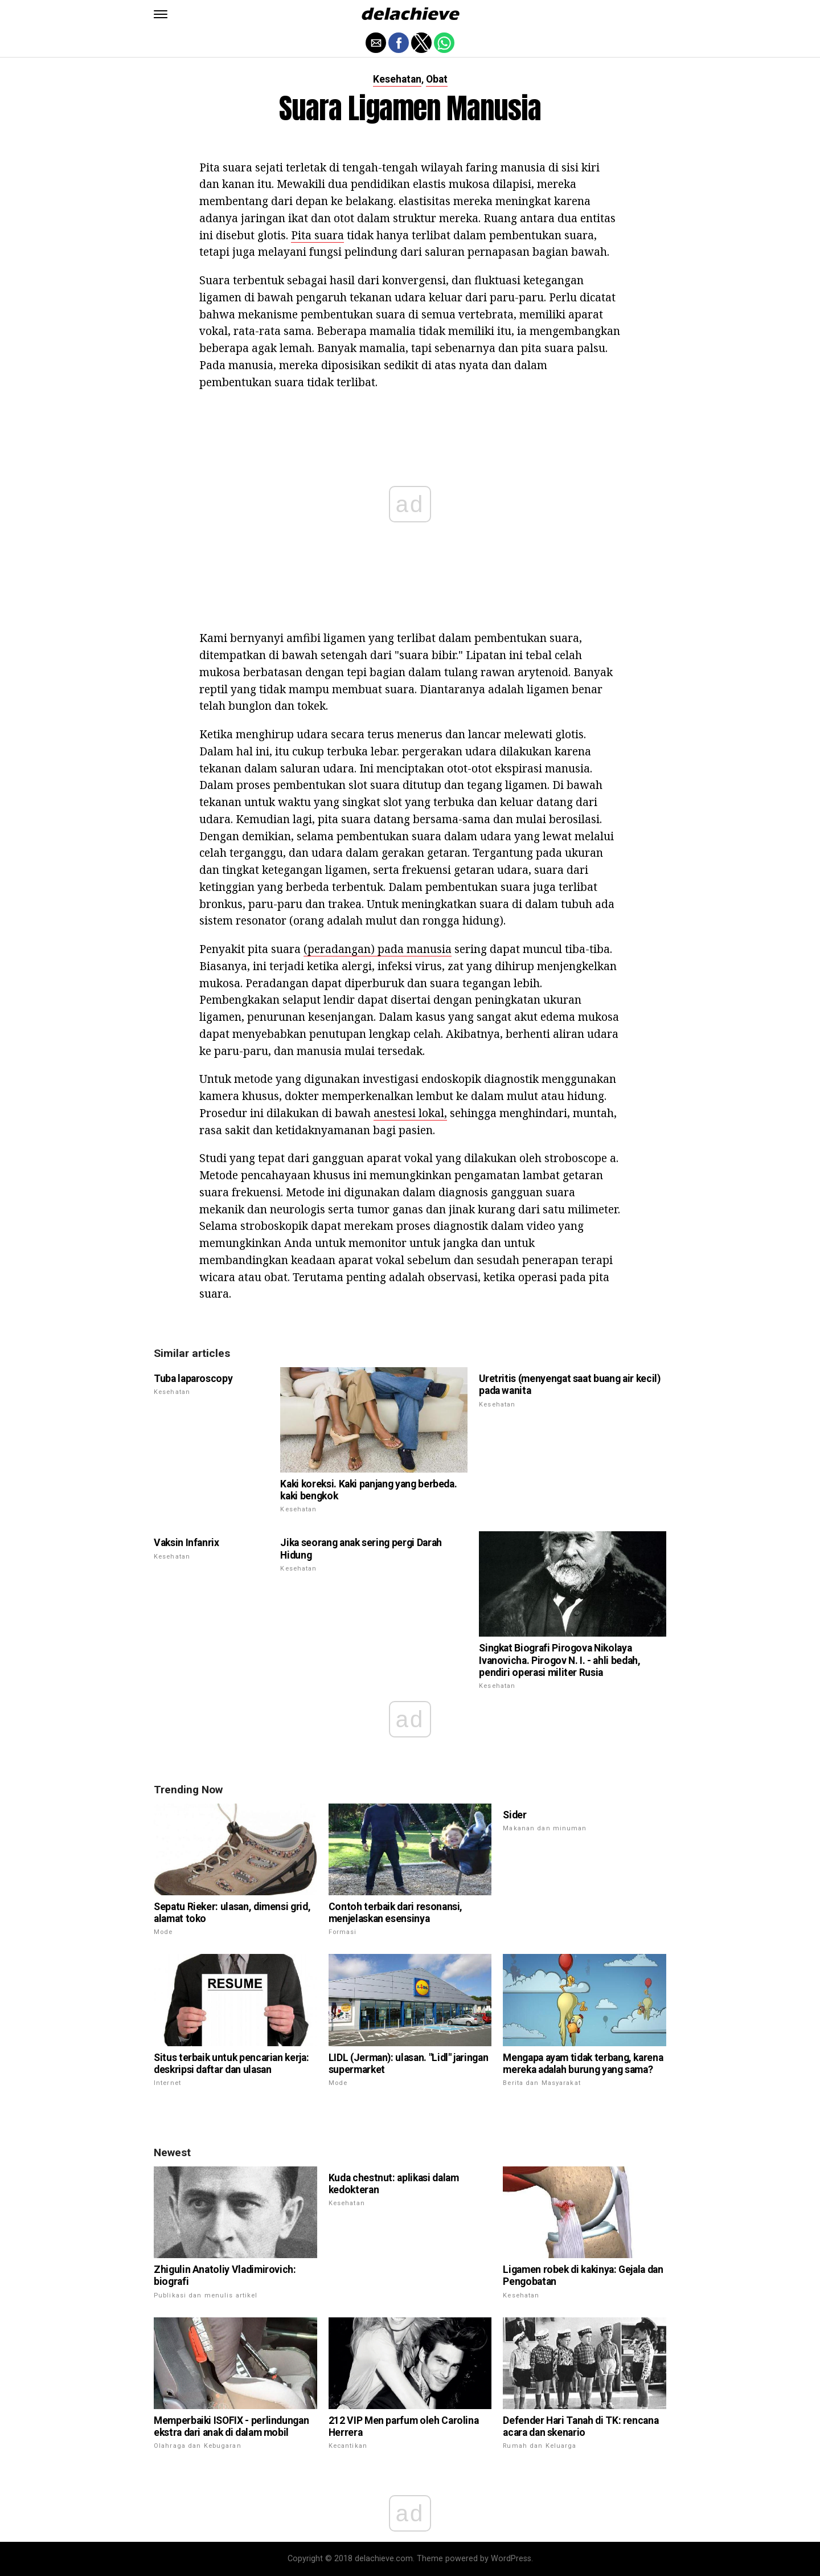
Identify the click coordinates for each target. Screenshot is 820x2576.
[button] (160, 14)
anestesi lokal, (410, 1113)
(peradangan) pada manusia (378, 948)
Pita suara (317, 235)
